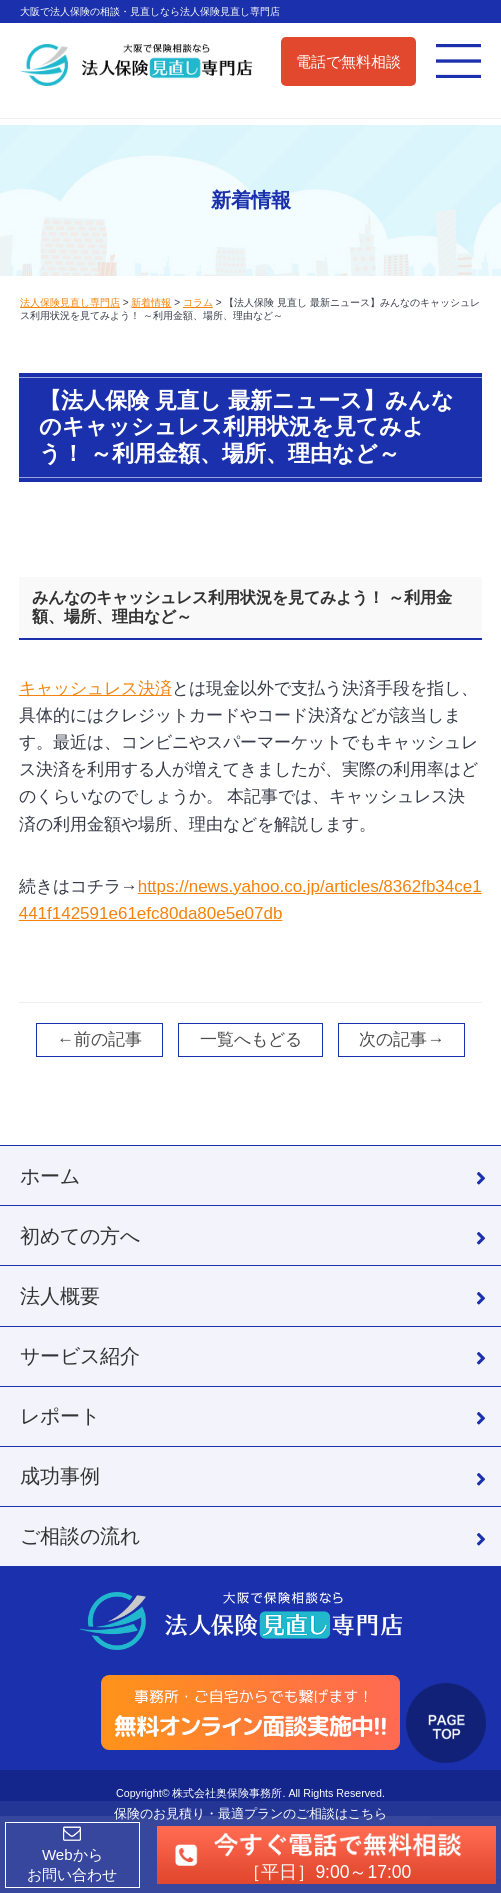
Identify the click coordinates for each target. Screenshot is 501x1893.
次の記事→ (401, 1039)
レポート (60, 1416)
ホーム (50, 1176)
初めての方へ (80, 1236)
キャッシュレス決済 (95, 688)
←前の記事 (99, 1039)
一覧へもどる (251, 1039)
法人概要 (60, 1296)
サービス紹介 (80, 1356)
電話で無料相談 (348, 61)
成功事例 (60, 1476)
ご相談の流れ (80, 1536)
